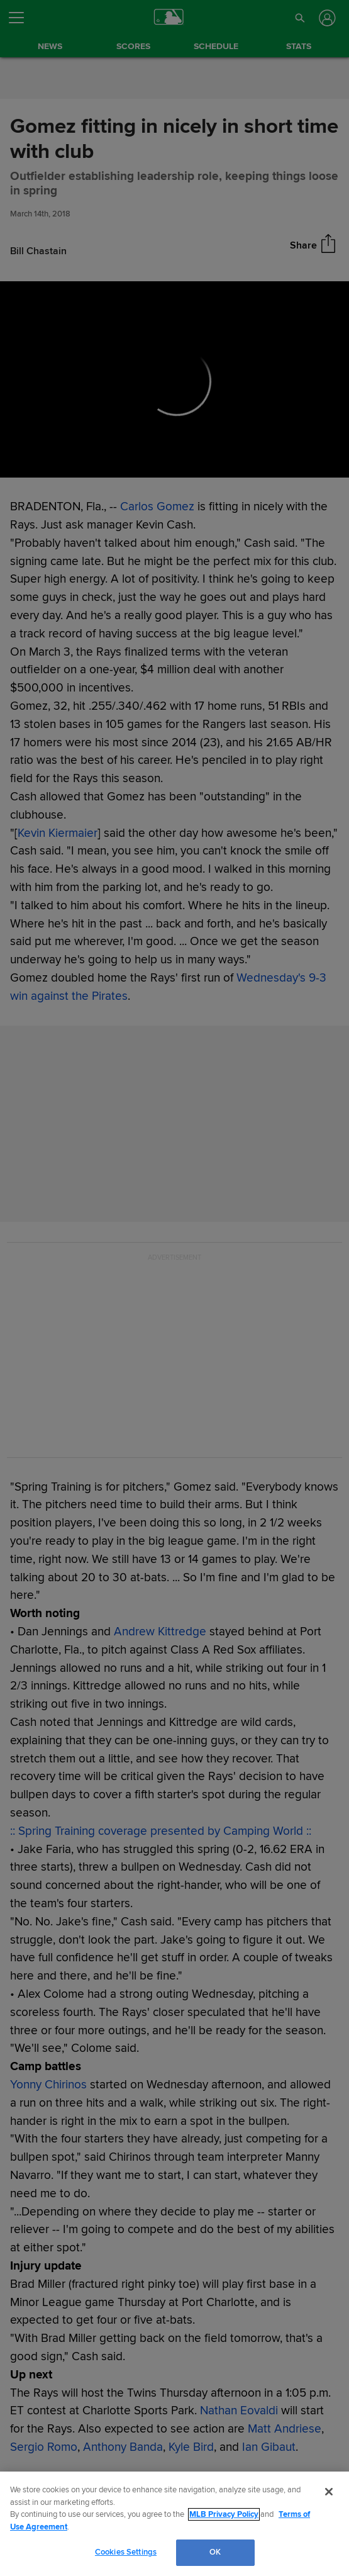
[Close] (329, 2492)
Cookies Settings (126, 2552)
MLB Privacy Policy (223, 2514)
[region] (174, 2524)
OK (215, 2552)
